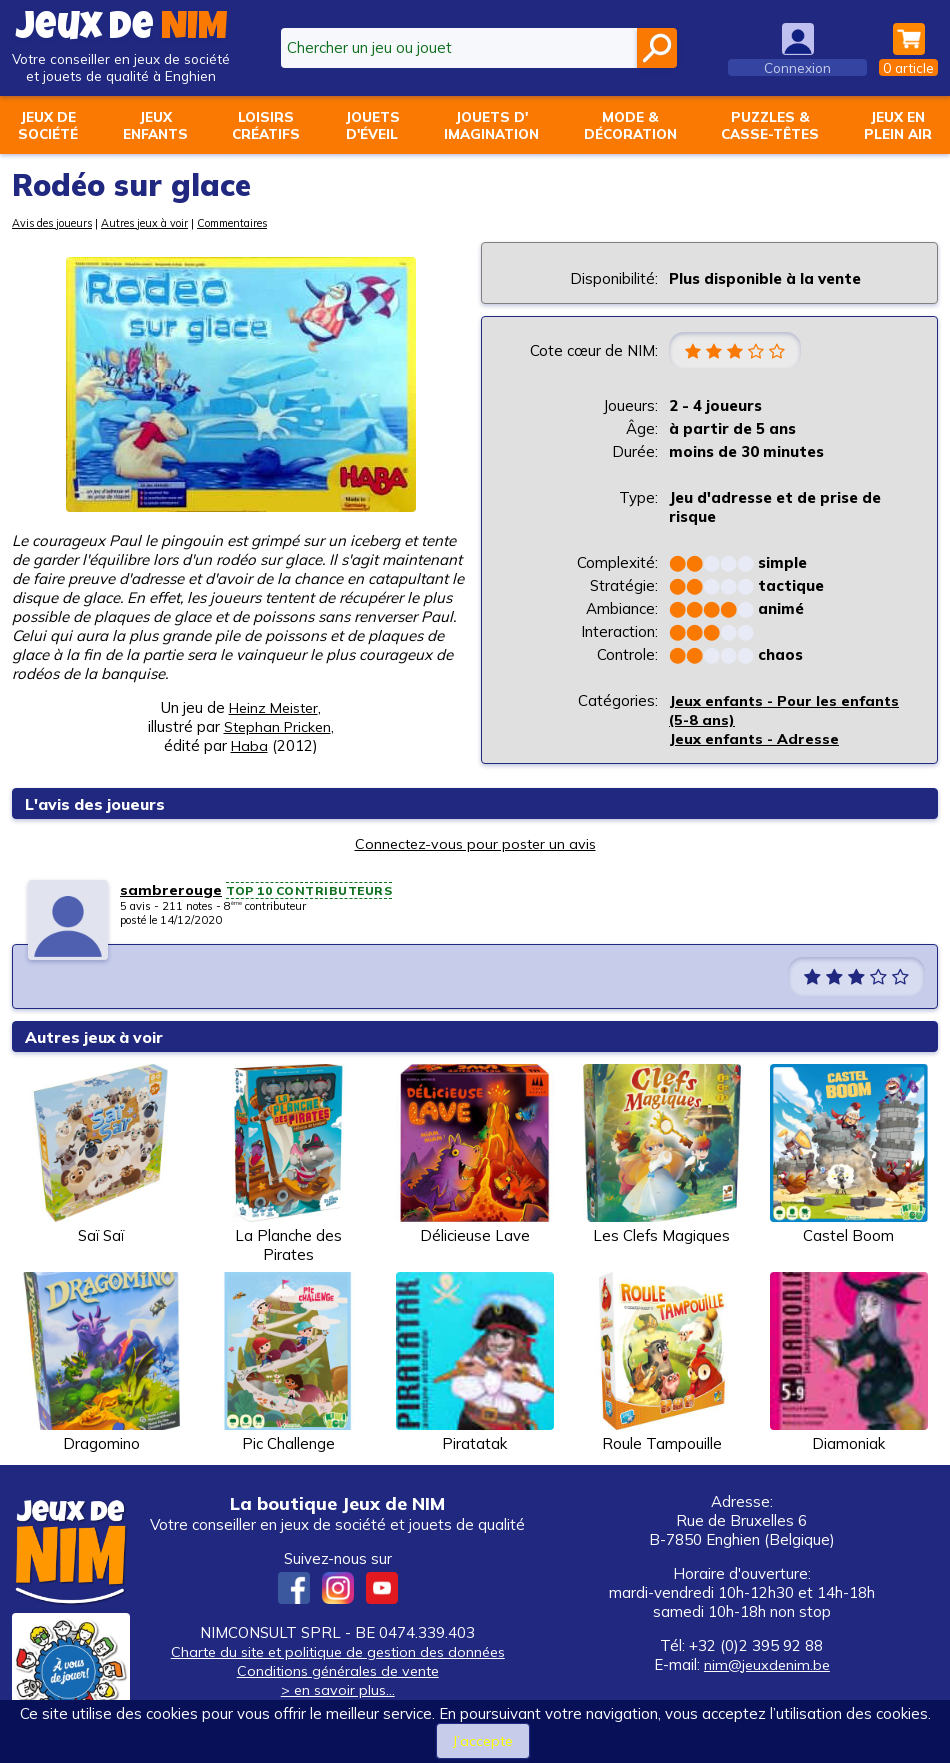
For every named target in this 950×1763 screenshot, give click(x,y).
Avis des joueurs (53, 223)
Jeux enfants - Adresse (755, 740)
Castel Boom (849, 1156)
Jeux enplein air (898, 125)
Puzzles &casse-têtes (770, 125)
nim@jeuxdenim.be (767, 1666)
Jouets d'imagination (491, 125)
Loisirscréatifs (266, 125)
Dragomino (101, 1364)
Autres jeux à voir (148, 223)
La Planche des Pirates (288, 1166)
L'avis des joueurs (100, 805)
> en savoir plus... (337, 1691)
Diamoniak (849, 1364)
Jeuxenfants (155, 125)
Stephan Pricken (277, 726)
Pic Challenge (288, 1364)
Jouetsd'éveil (372, 125)
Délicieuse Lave (475, 1156)
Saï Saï (101, 1156)
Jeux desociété (48, 125)
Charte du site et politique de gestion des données (338, 1653)
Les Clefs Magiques (662, 1156)
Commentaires (238, 223)
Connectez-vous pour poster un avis (475, 845)
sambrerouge (171, 891)
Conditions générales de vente (337, 1672)
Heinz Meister (273, 707)
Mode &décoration (630, 125)
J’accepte (483, 1740)
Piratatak (475, 1364)
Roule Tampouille (662, 1364)
